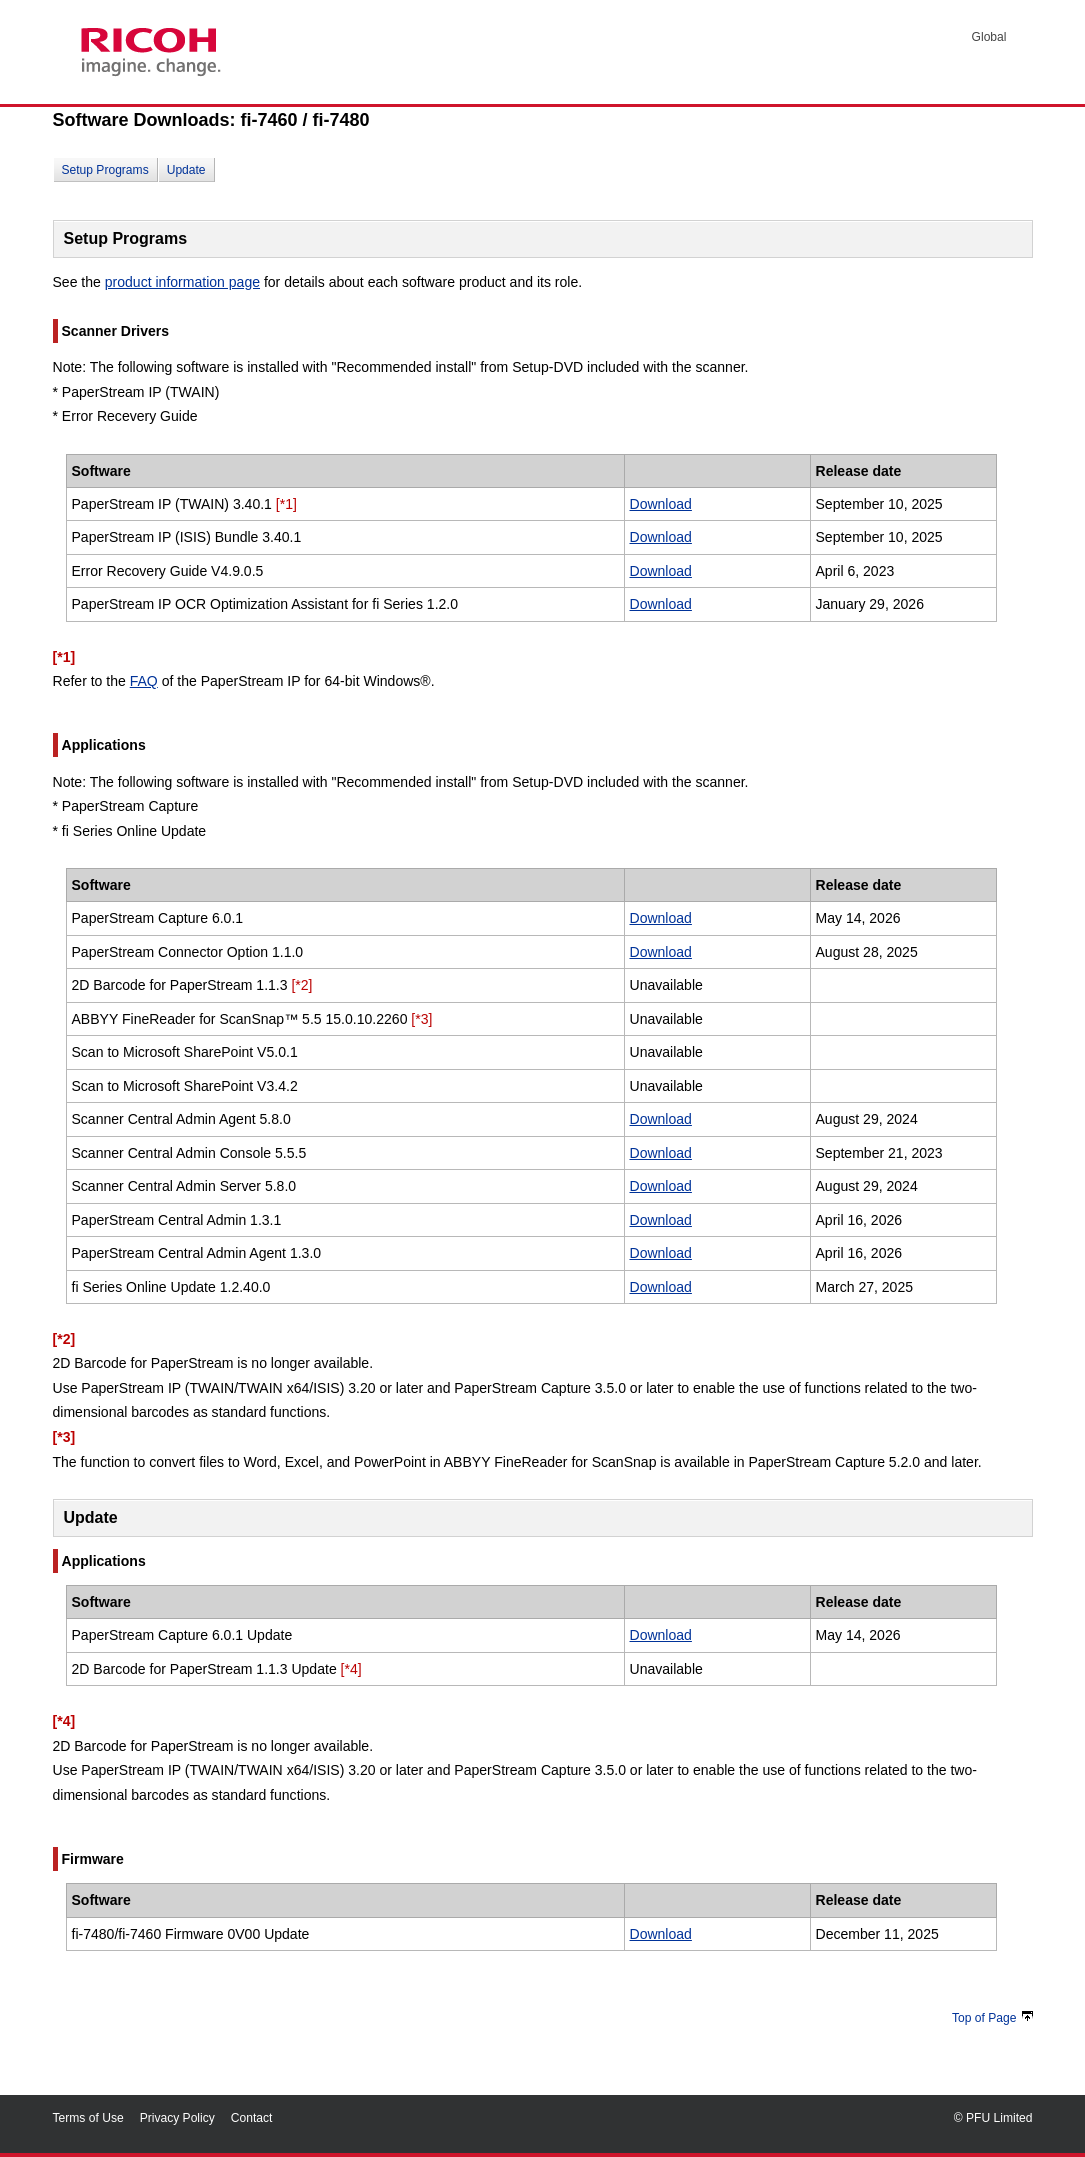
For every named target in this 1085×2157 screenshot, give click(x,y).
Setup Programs (105, 170)
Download (661, 504)
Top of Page (992, 2018)
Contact (252, 2118)
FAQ (144, 681)
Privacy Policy (177, 2118)
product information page (182, 282)
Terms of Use (88, 2118)
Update (186, 170)
